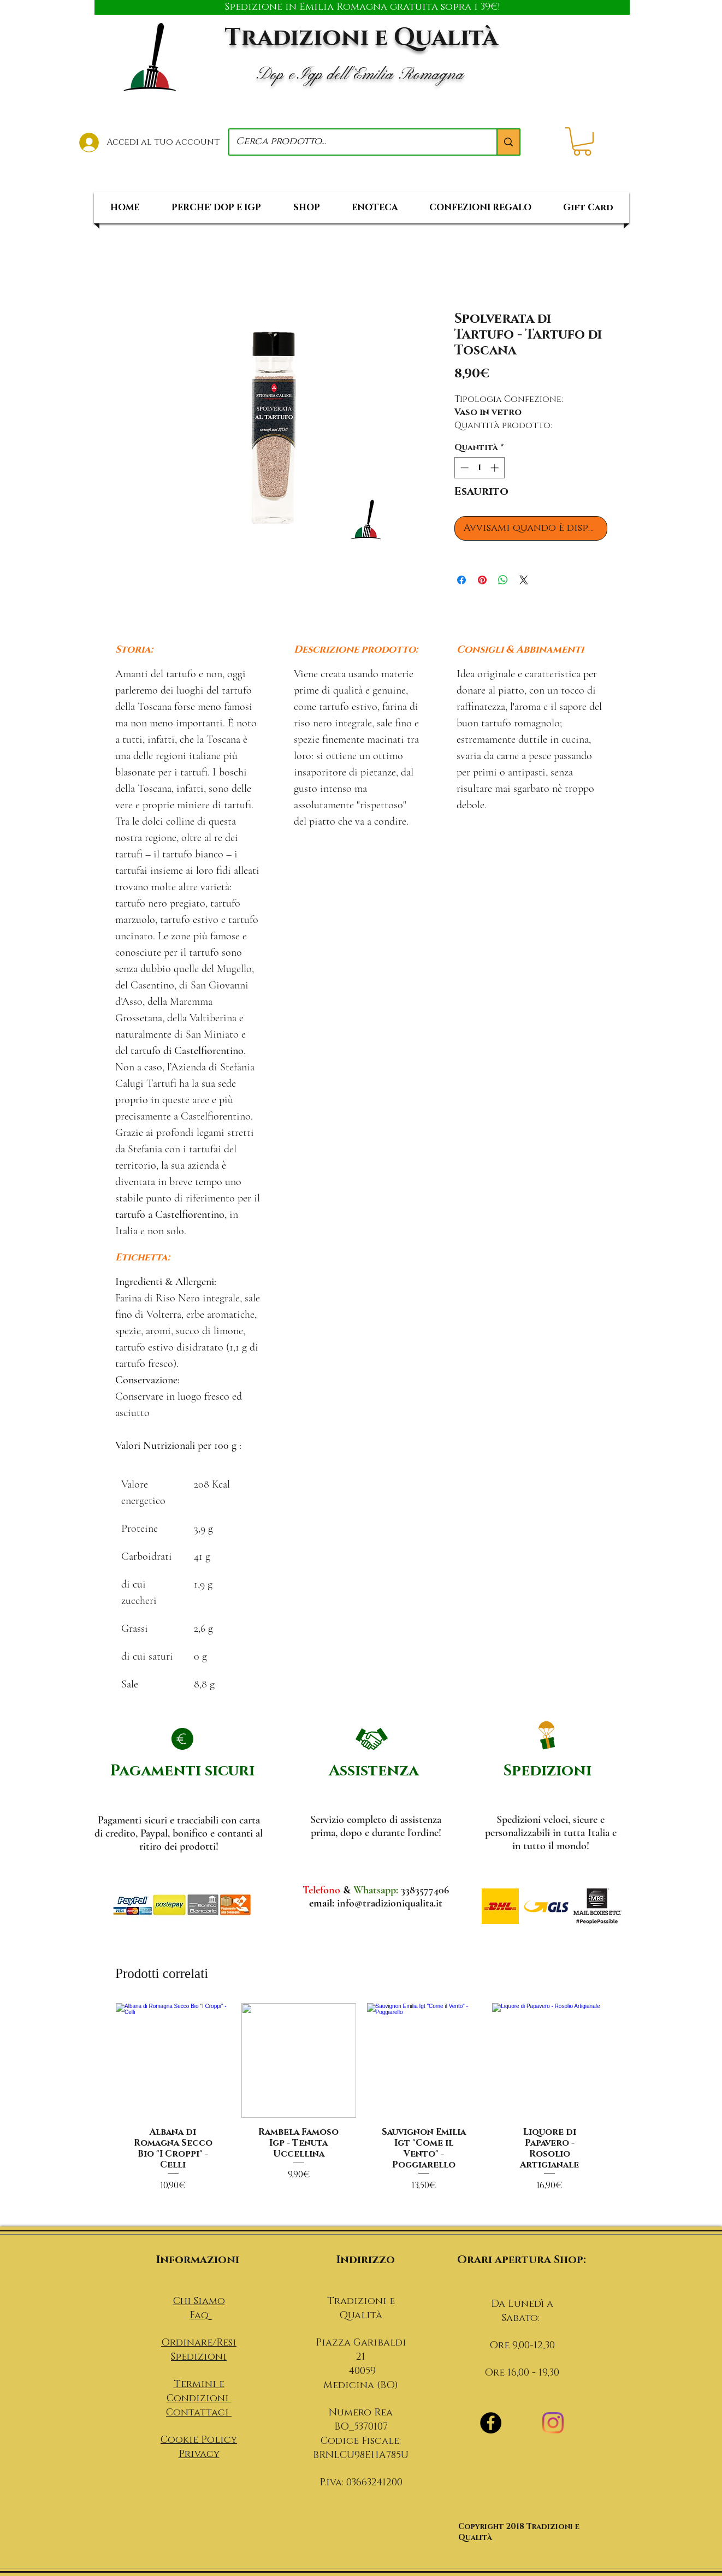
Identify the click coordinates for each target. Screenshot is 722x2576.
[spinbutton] (479, 468)
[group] (361, 2110)
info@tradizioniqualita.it (389, 1903)
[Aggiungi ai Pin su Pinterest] (482, 580)
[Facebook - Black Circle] (490, 2422)
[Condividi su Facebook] (461, 580)
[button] (582, 141)
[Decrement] (463, 468)
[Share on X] (523, 580)
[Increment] (495, 468)
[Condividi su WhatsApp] (503, 580)
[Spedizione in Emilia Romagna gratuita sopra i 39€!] (362, 7)
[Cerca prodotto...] (355, 142)
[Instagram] (553, 2422)
